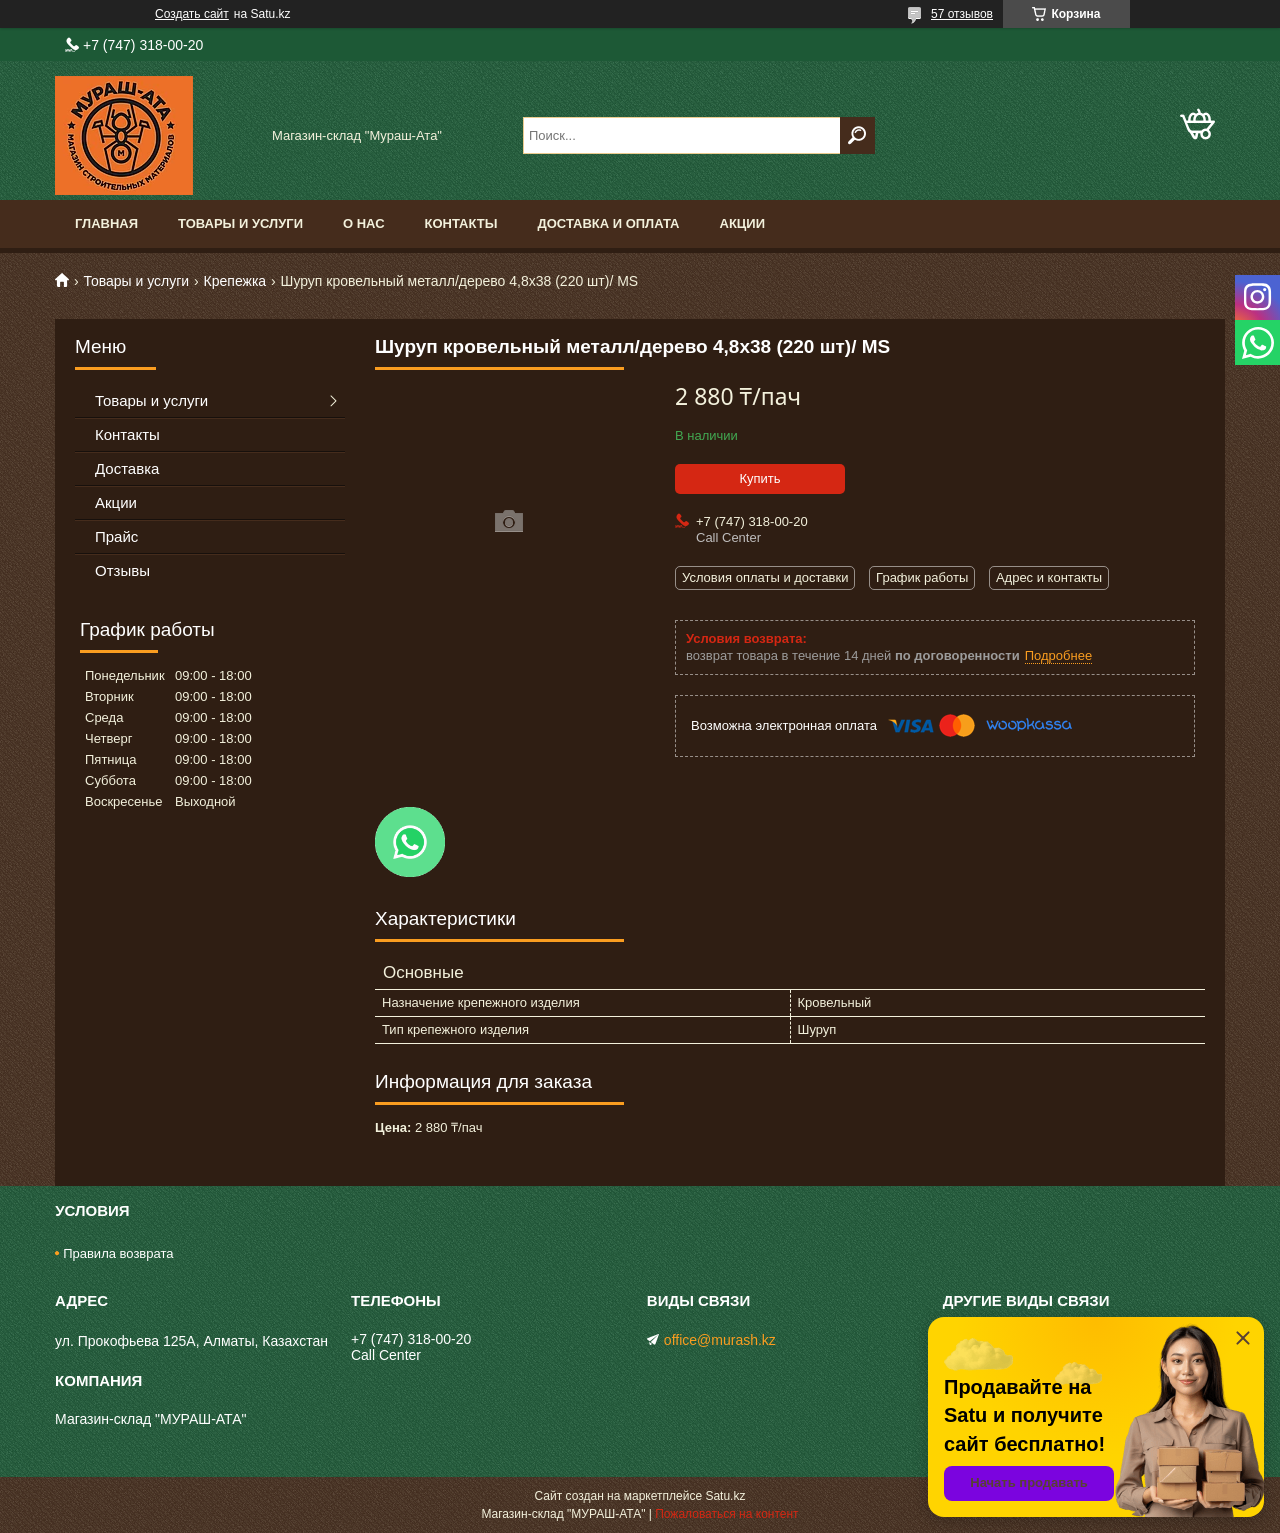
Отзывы (122, 570)
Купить (759, 478)
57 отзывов (962, 14)
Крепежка (235, 281)
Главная (106, 223)
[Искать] (857, 135)
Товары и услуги (240, 223)
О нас (364, 223)
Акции (743, 223)
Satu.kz (725, 1496)
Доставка (127, 468)
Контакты (461, 223)
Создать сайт (192, 14)
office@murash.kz (720, 1340)
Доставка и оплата (608, 223)
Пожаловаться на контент (726, 1514)
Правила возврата (118, 1253)
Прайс (116, 536)
